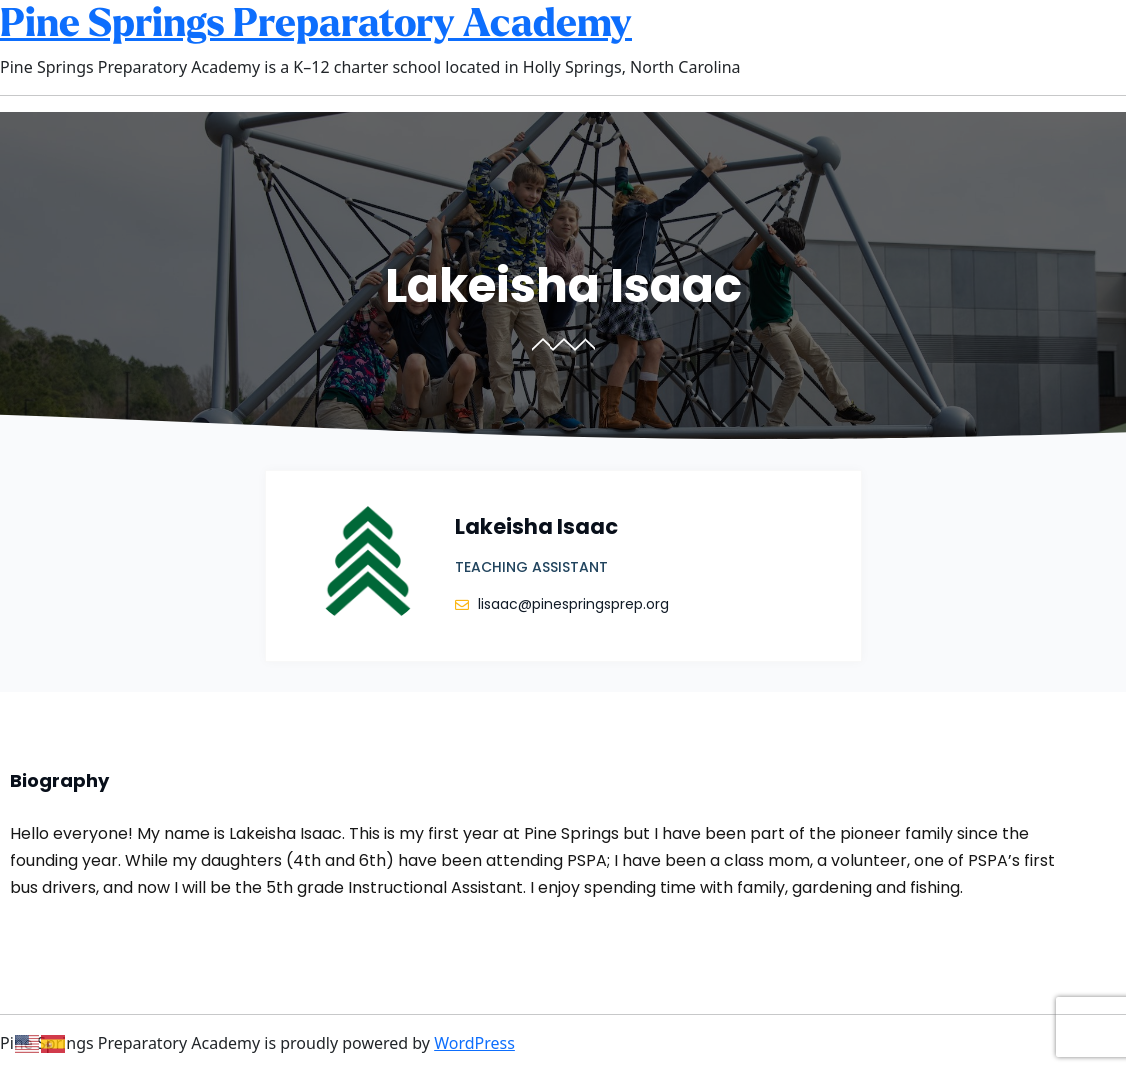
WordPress (474, 1043)
